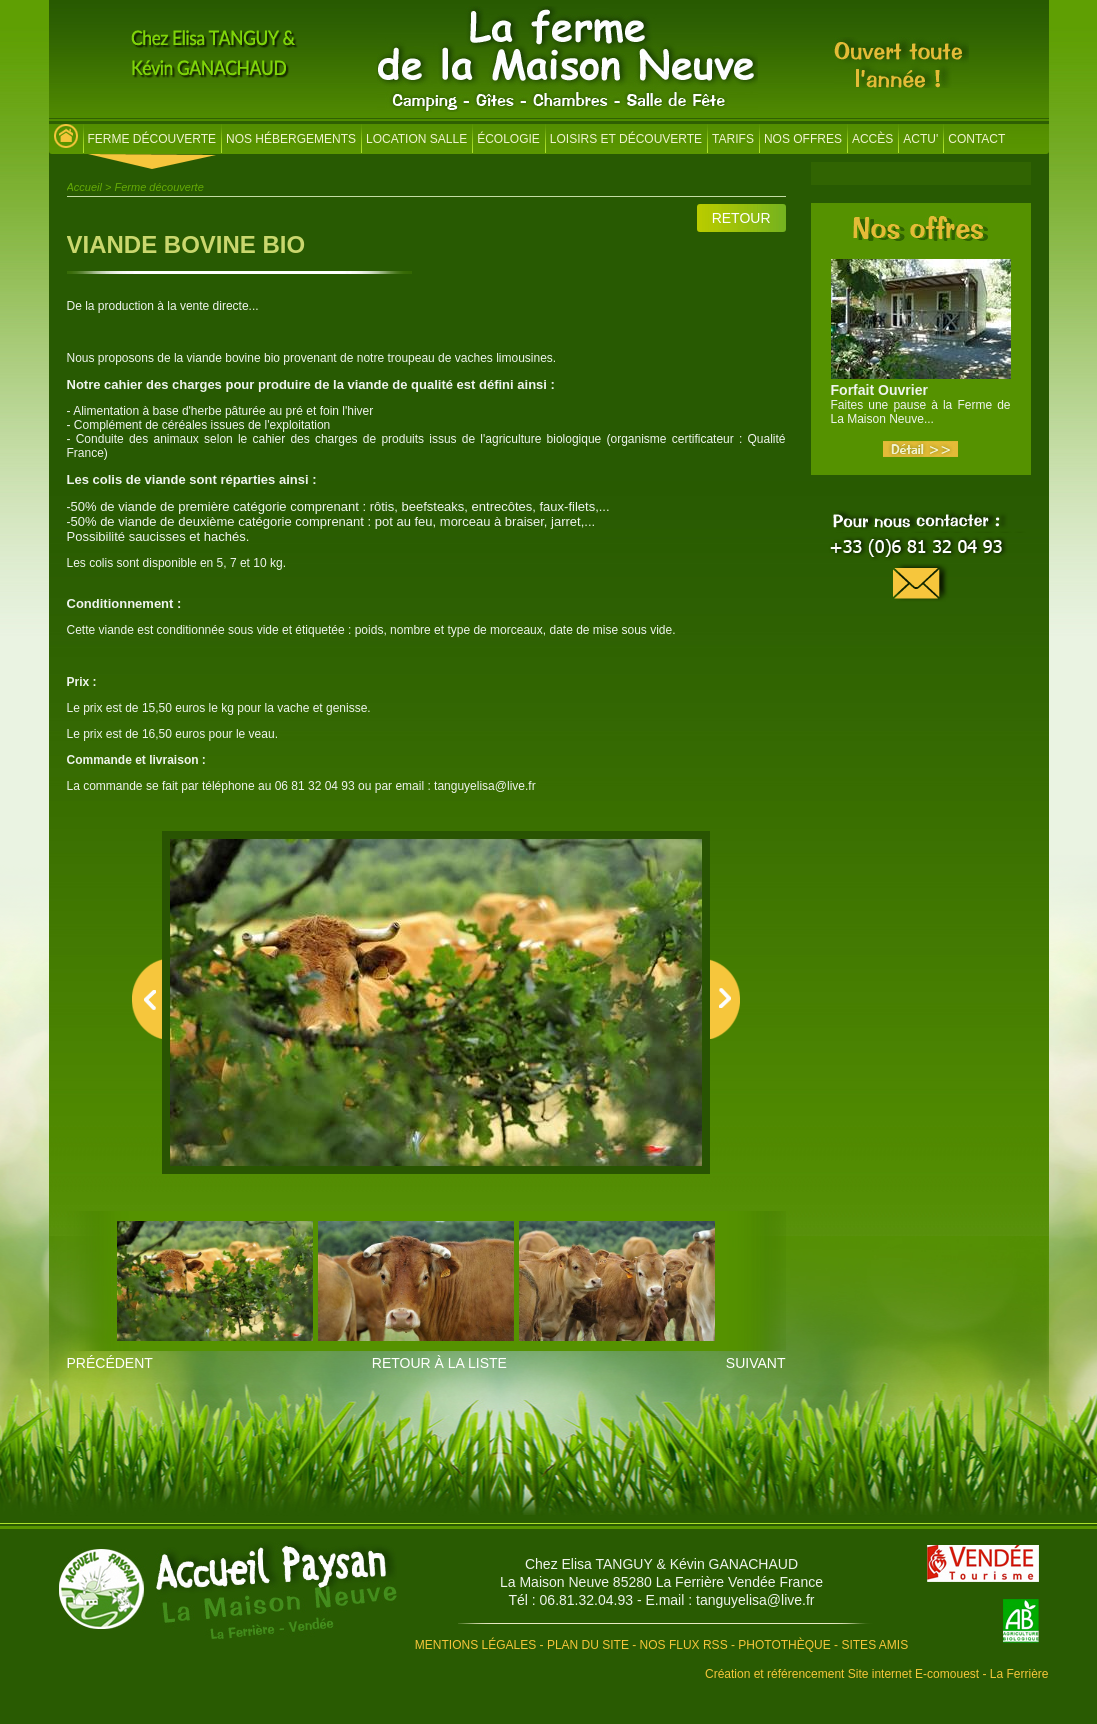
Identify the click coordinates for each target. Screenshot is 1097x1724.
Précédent (110, 1363)
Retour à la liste (439, 1363)
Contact (976, 139)
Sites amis (874, 1645)
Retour (741, 218)
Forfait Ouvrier (879, 390)
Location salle (416, 139)
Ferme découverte (152, 139)
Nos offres (803, 139)
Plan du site (588, 1645)
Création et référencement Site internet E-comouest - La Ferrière (877, 1674)
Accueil (84, 187)
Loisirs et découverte (626, 139)
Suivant (756, 1363)
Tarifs (733, 139)
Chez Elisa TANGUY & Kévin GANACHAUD (661, 1564)
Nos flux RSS (684, 1645)
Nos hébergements (291, 139)
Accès (872, 139)
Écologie (508, 139)
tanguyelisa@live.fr (755, 1600)
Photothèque (784, 1645)
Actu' (920, 139)
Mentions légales (475, 1645)
